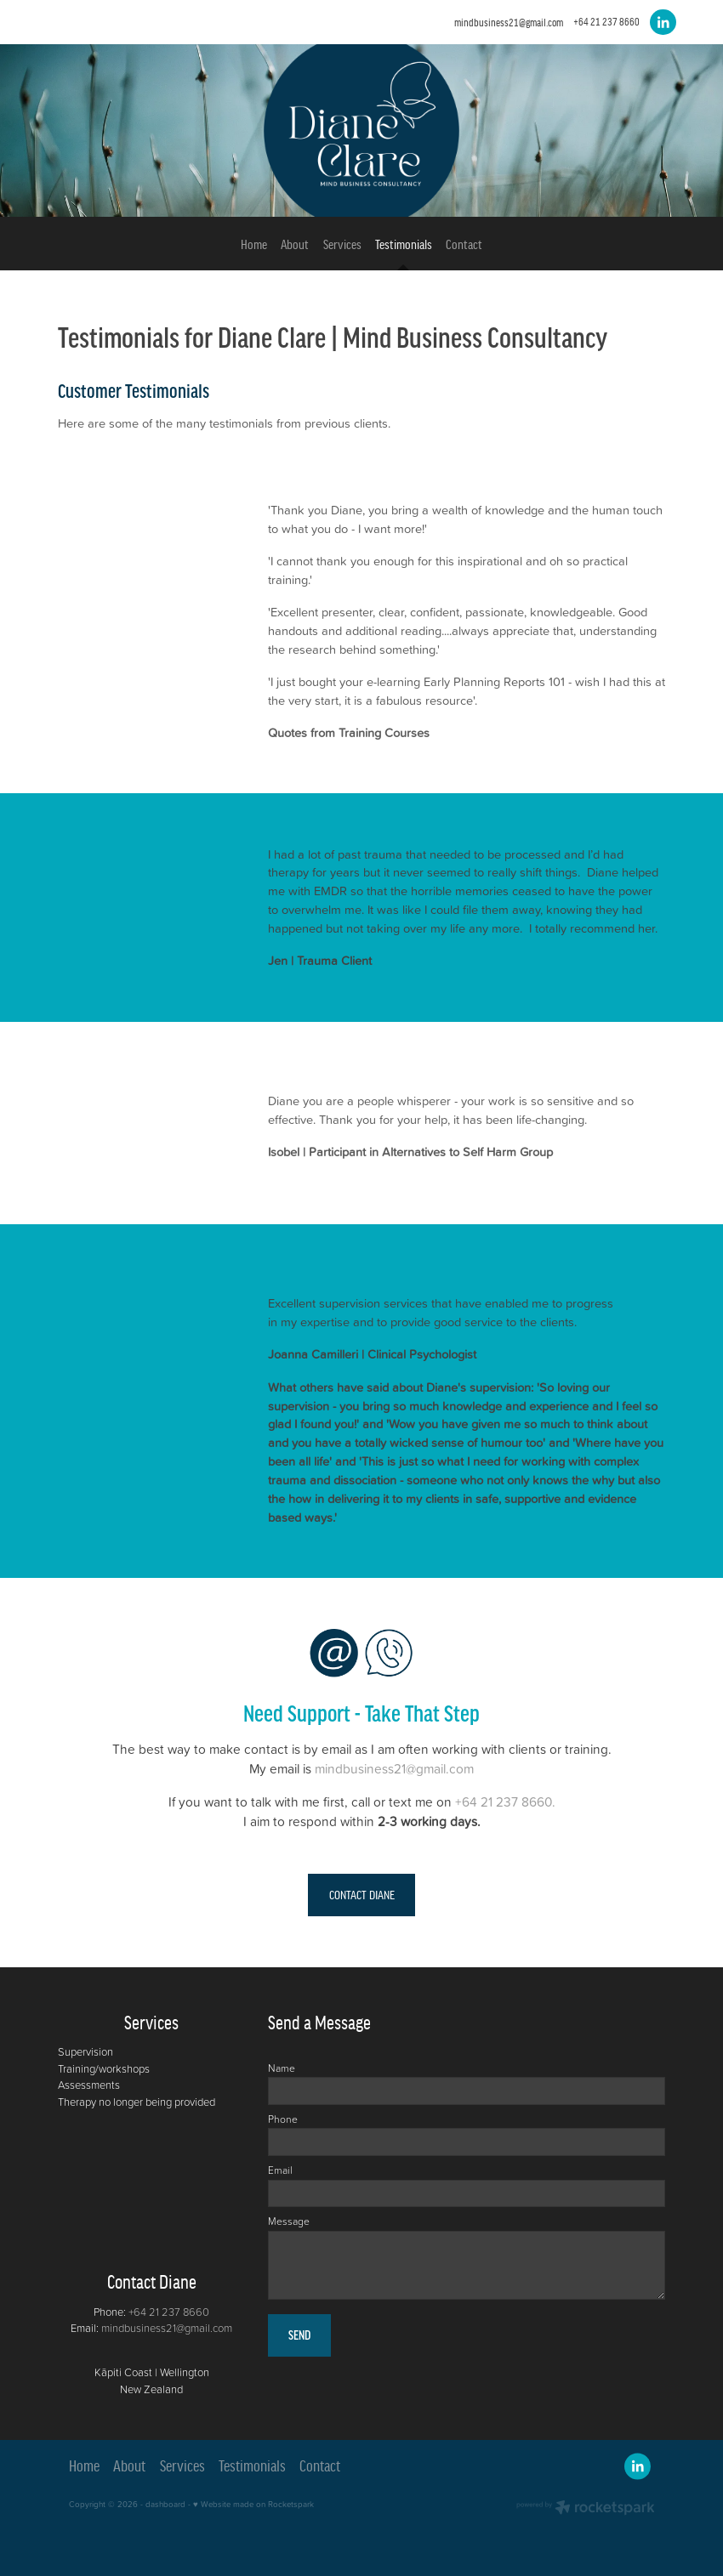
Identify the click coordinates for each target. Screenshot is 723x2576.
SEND (299, 2335)
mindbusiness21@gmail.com (508, 21)
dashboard (165, 2504)
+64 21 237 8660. (505, 1801)
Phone (283, 2119)
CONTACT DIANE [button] (362, 1894)
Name (281, 2068)
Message (289, 2221)
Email (280, 2170)
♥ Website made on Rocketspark (253, 2504)
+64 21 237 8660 (168, 2311)
